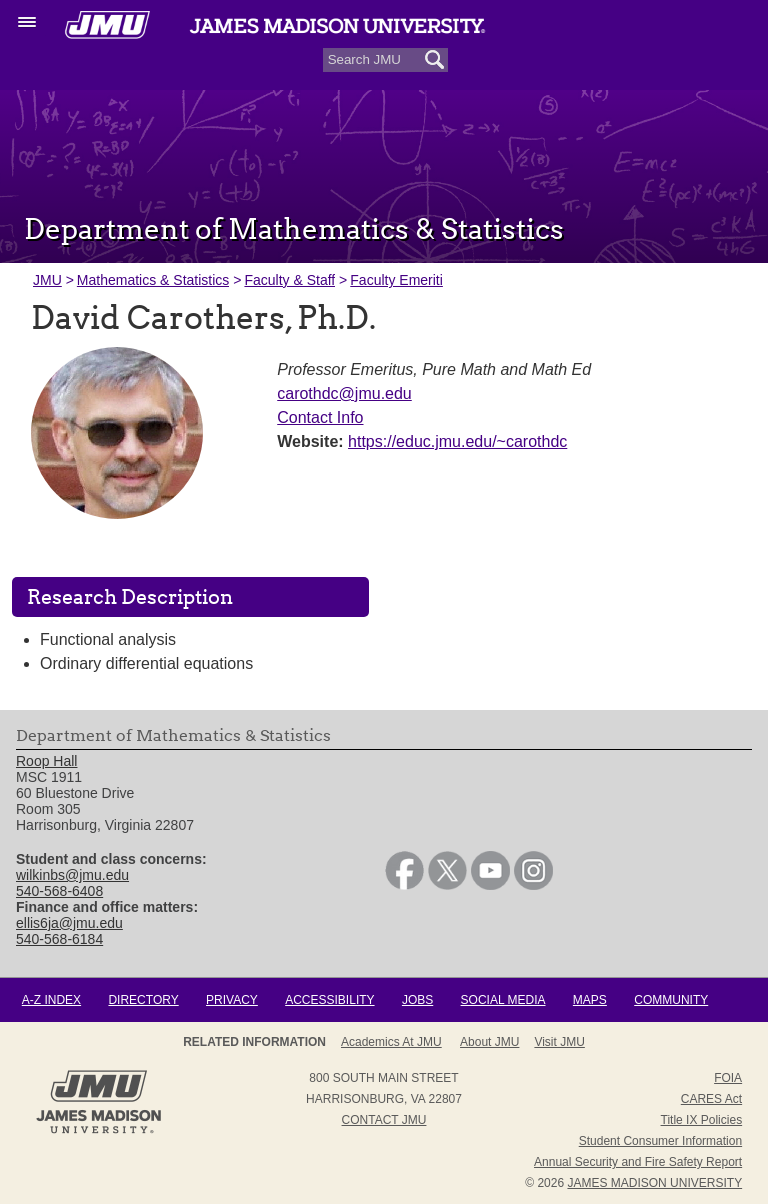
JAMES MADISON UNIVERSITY (654, 1183)
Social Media (503, 1000)
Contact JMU (384, 1120)
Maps (590, 1000)
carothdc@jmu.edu (344, 393)
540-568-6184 (59, 939)
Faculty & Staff (289, 280)
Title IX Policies (702, 1120)
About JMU (489, 1042)
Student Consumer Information (660, 1141)
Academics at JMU (391, 1042)
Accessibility (329, 1000)
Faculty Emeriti (396, 280)
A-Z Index (51, 1000)
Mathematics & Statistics (153, 280)
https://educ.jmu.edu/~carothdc (457, 441)
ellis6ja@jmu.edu (69, 923)
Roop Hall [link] (46, 762)
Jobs (417, 1000)
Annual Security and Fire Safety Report (638, 1162)
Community (671, 1000)
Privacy (232, 1000)
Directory (143, 1000)
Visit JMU (559, 1042)
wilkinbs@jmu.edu (72, 875)
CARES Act (711, 1099)
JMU (47, 280)
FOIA (728, 1078)
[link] (404, 885)
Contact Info (320, 417)
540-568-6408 (59, 891)
